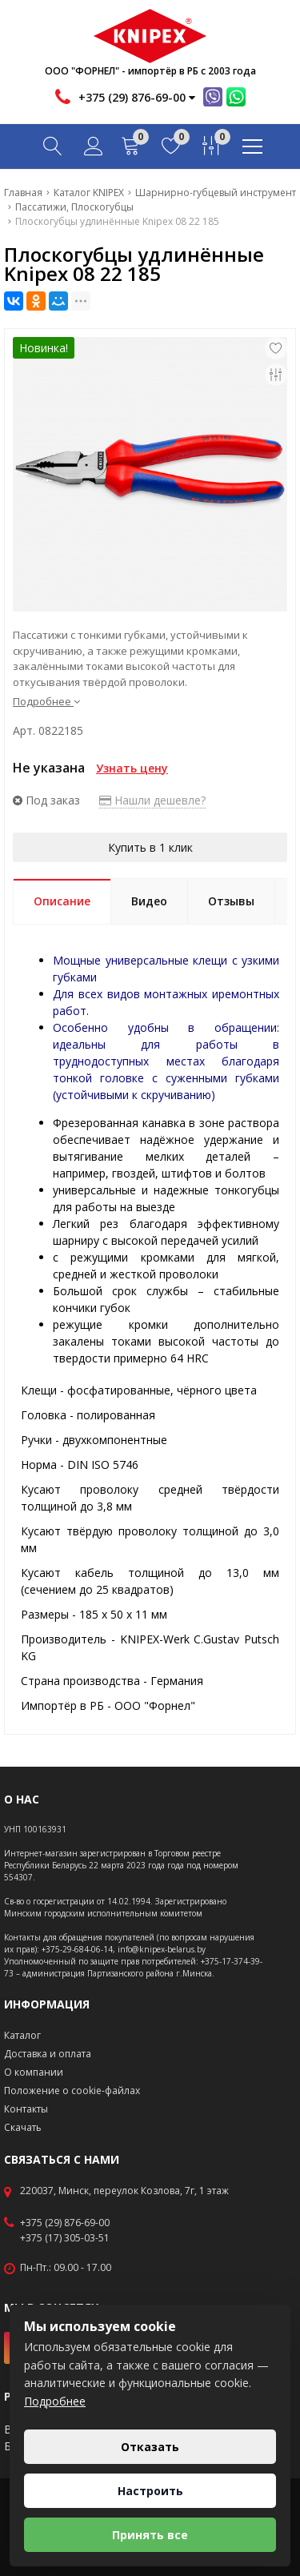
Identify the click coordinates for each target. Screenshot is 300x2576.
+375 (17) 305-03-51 (65, 2238)
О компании (33, 2072)
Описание (62, 901)
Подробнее (46, 701)
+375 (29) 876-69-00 (65, 2223)
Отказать (150, 2446)
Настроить (150, 2490)
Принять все (150, 2534)
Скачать (23, 2127)
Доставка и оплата (47, 2053)
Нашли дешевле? (152, 800)
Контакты (26, 2109)
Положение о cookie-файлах (72, 2090)
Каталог (22, 2035)
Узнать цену (132, 768)
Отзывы (231, 901)
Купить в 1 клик (150, 847)
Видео (149, 901)
